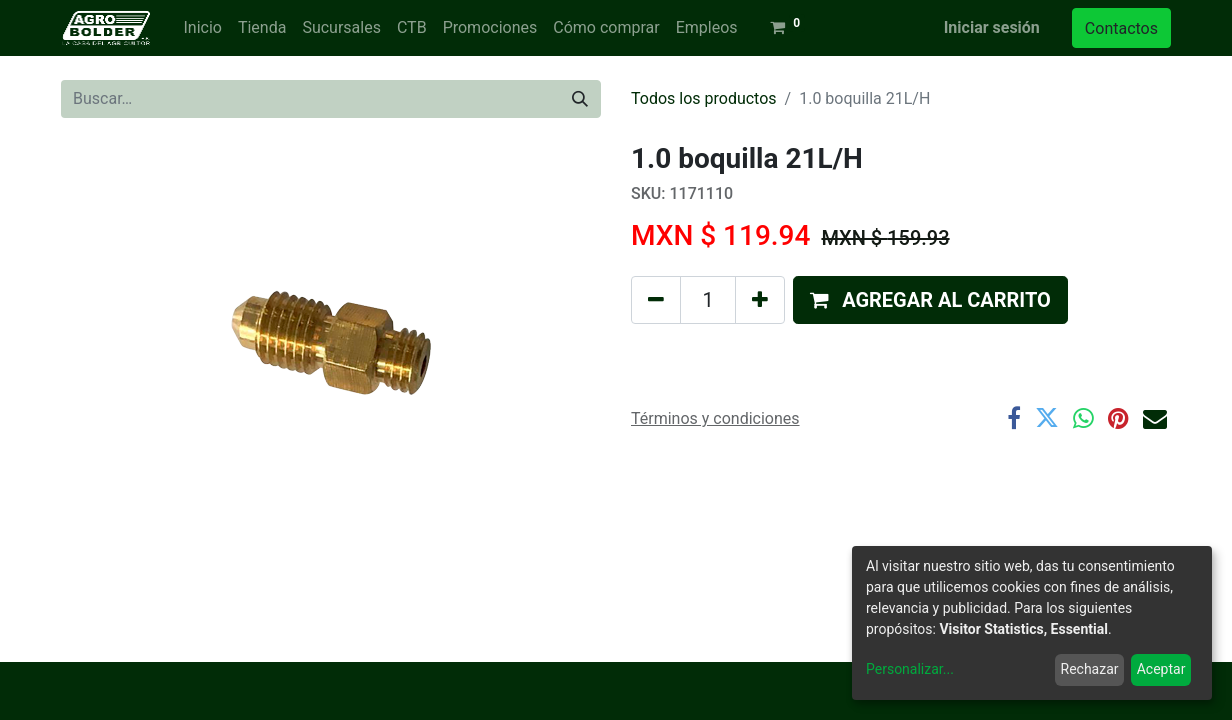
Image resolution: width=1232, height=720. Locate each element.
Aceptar (1161, 669)
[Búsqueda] (580, 99)
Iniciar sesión (992, 27)
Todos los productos (704, 98)
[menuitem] (202, 28)
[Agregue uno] (760, 300)
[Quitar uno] (656, 300)
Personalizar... (910, 669)
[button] (930, 300)
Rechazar (1090, 669)
